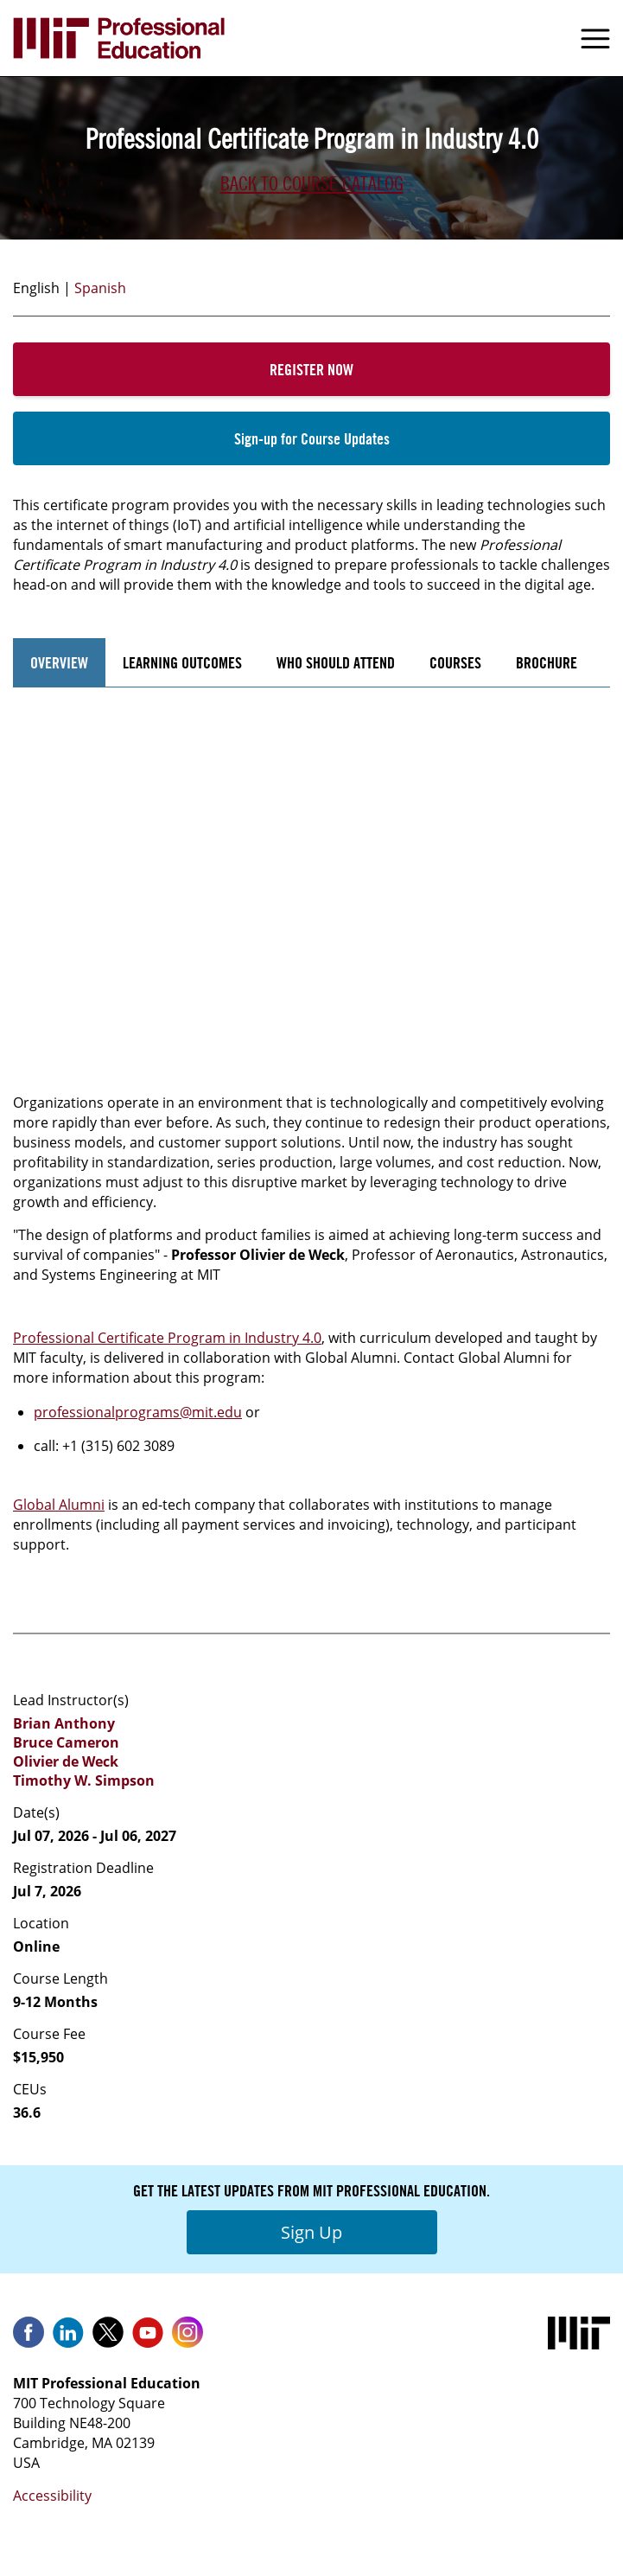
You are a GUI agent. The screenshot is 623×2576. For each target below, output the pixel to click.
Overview (59, 662)
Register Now (311, 369)
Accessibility (52, 2495)
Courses (455, 662)
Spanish (100, 287)
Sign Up (311, 2232)
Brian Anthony (64, 1723)
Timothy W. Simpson (84, 1780)
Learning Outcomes (182, 662)
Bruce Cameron (66, 1742)
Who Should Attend (336, 662)
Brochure (546, 662)
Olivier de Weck (65, 1761)
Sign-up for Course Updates (312, 438)
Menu (595, 38)
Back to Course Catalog (312, 183)
